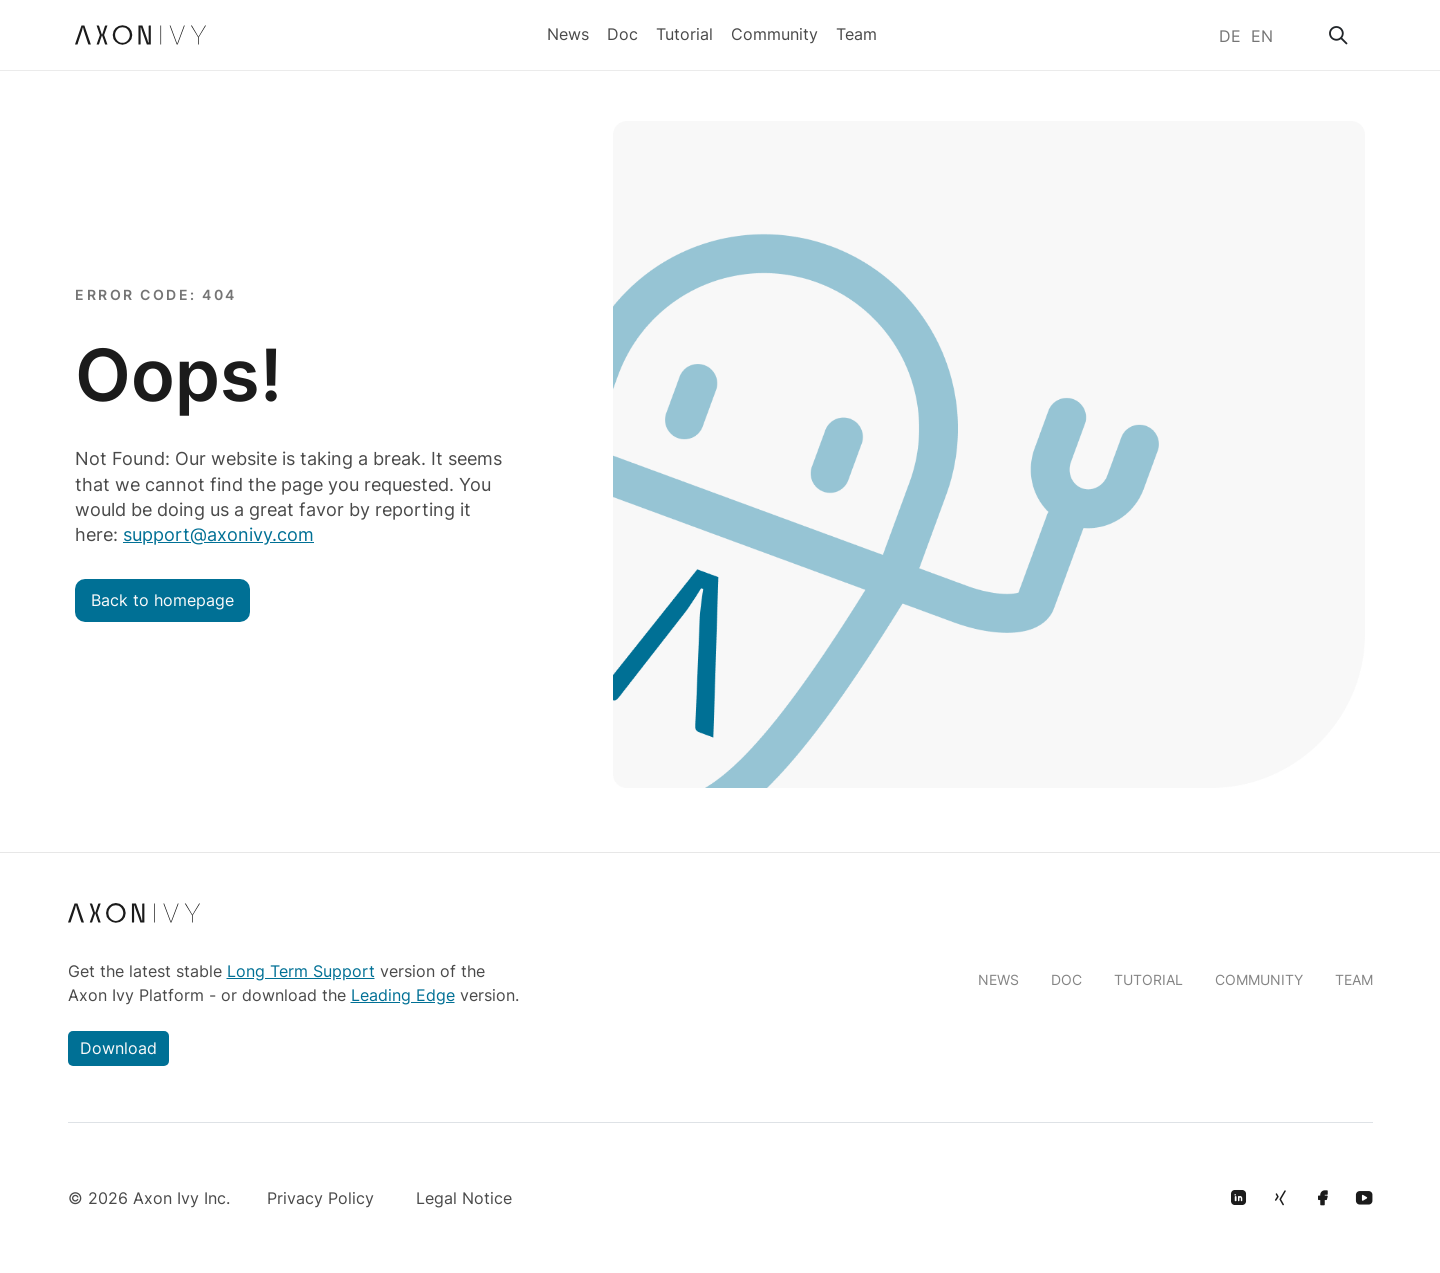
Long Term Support (301, 971)
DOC (1066, 979)
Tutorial (684, 32)
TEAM (1354, 979)
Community (774, 32)
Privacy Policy (320, 1198)
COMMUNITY (1259, 979)
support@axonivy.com (218, 534)
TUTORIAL (1148, 979)
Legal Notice (464, 1198)
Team (856, 32)
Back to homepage (162, 600)
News (568, 32)
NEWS (998, 979)
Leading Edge (403, 995)
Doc (622, 32)
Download (118, 1048)
